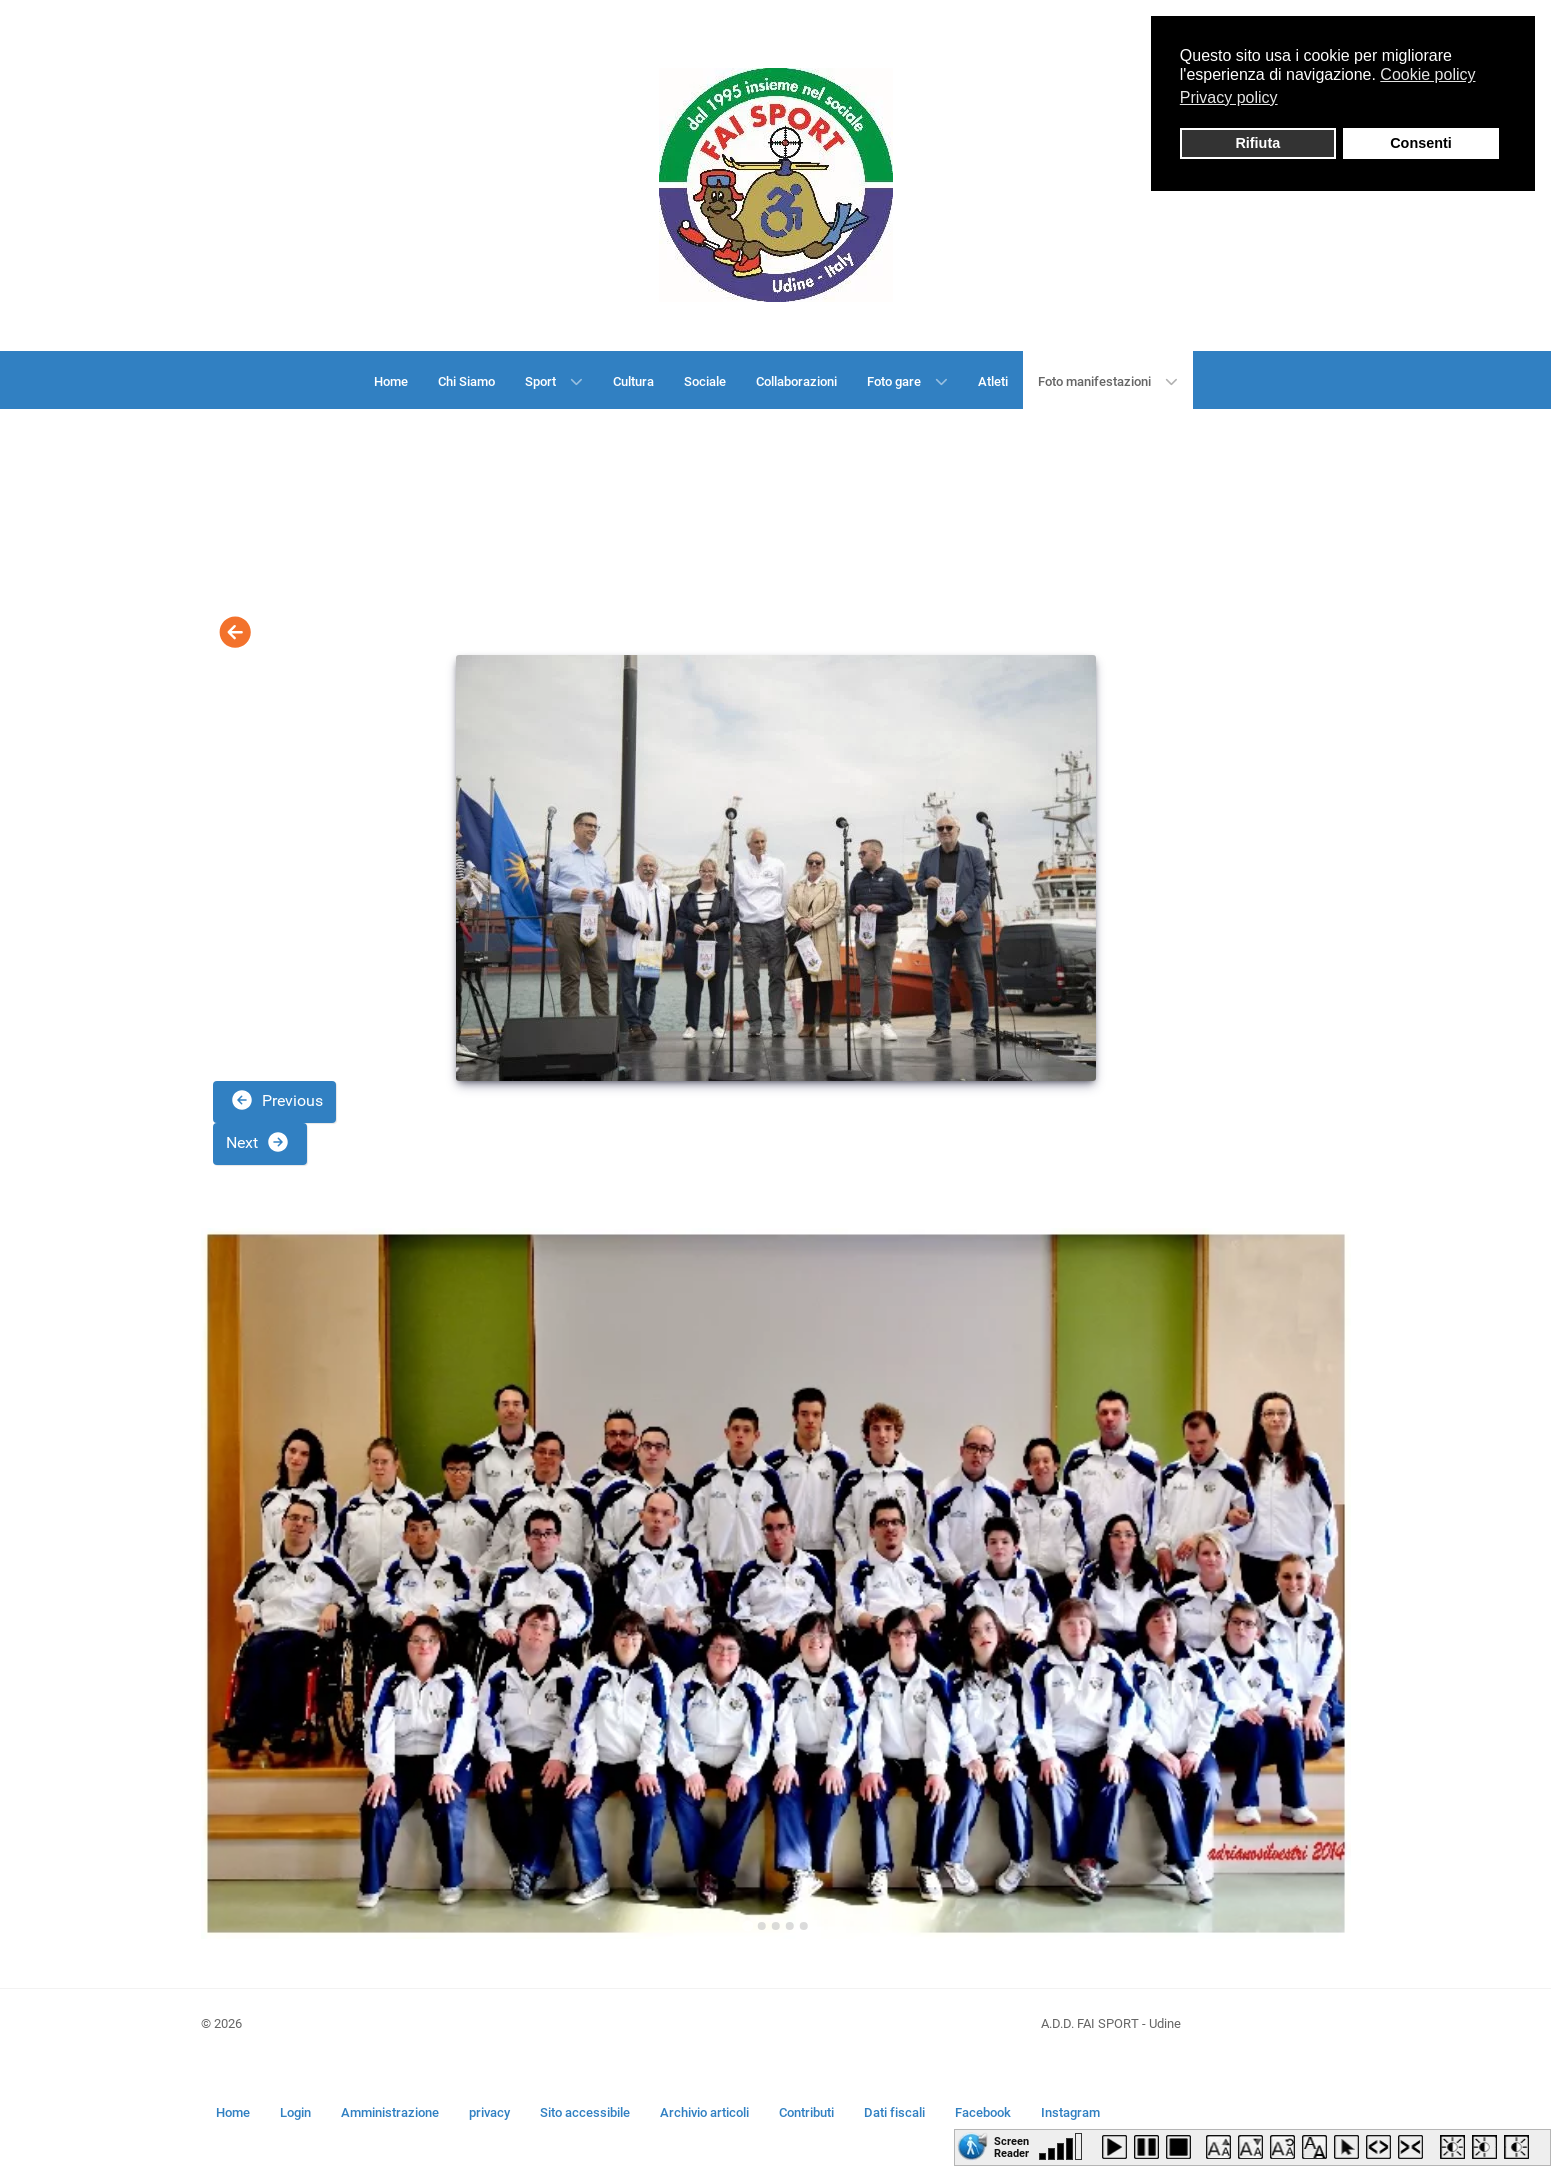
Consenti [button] (1421, 143)
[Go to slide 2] (762, 1926)
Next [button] (258, 1142)
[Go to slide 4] (790, 1926)
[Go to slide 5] (804, 1926)
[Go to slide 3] (776, 1926)
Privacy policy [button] (1229, 97)
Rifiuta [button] (1257, 143)
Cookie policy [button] (1427, 74)
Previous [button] (276, 1100)
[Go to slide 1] (747, 1925)
